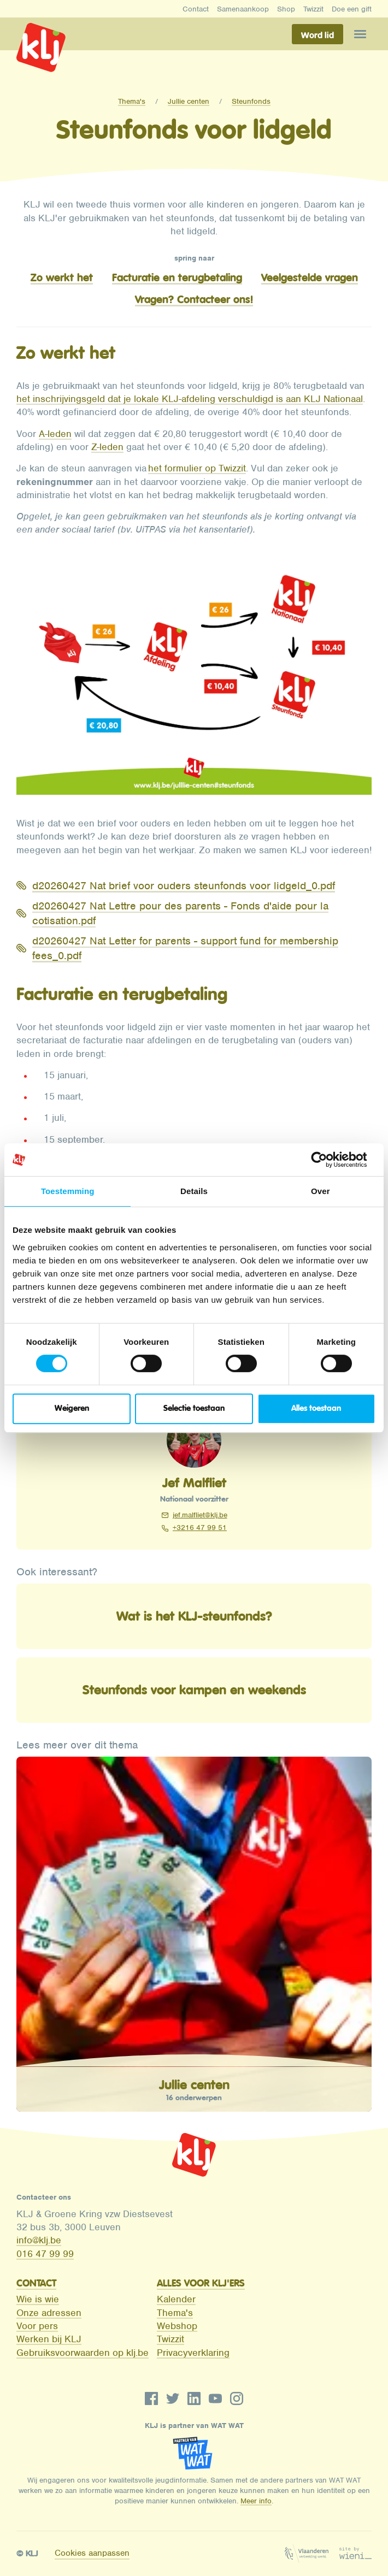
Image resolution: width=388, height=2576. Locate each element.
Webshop (177, 2326)
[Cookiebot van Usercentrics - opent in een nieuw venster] (327, 1159)
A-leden (55, 434)
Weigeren (72, 1408)
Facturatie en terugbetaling (177, 277)
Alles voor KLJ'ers (201, 2283)
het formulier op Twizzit (197, 468)
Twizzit (313, 9)
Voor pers (37, 2326)
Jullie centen (188, 101)
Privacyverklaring (193, 2353)
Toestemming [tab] (68, 1191)
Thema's (131, 101)
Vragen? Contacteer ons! (194, 299)
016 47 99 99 (45, 2254)
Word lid (317, 35)
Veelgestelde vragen (309, 277)
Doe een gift (352, 9)
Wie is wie (37, 2299)
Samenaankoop (243, 9)
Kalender (176, 2299)
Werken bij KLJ (48, 2339)
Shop (286, 9)
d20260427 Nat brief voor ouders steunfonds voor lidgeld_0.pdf (183, 886)
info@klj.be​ (38, 2240)
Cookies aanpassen (92, 2553)
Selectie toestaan (194, 1408)
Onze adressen (48, 2313)
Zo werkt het (62, 277)
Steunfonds (251, 101)
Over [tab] (320, 1191)
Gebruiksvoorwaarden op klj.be (82, 2353)
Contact (196, 9)
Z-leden (107, 447)
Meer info (256, 2501)
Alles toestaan (316, 1408)
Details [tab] (194, 1191)
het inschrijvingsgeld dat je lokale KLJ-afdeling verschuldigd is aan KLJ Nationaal (189, 399)
